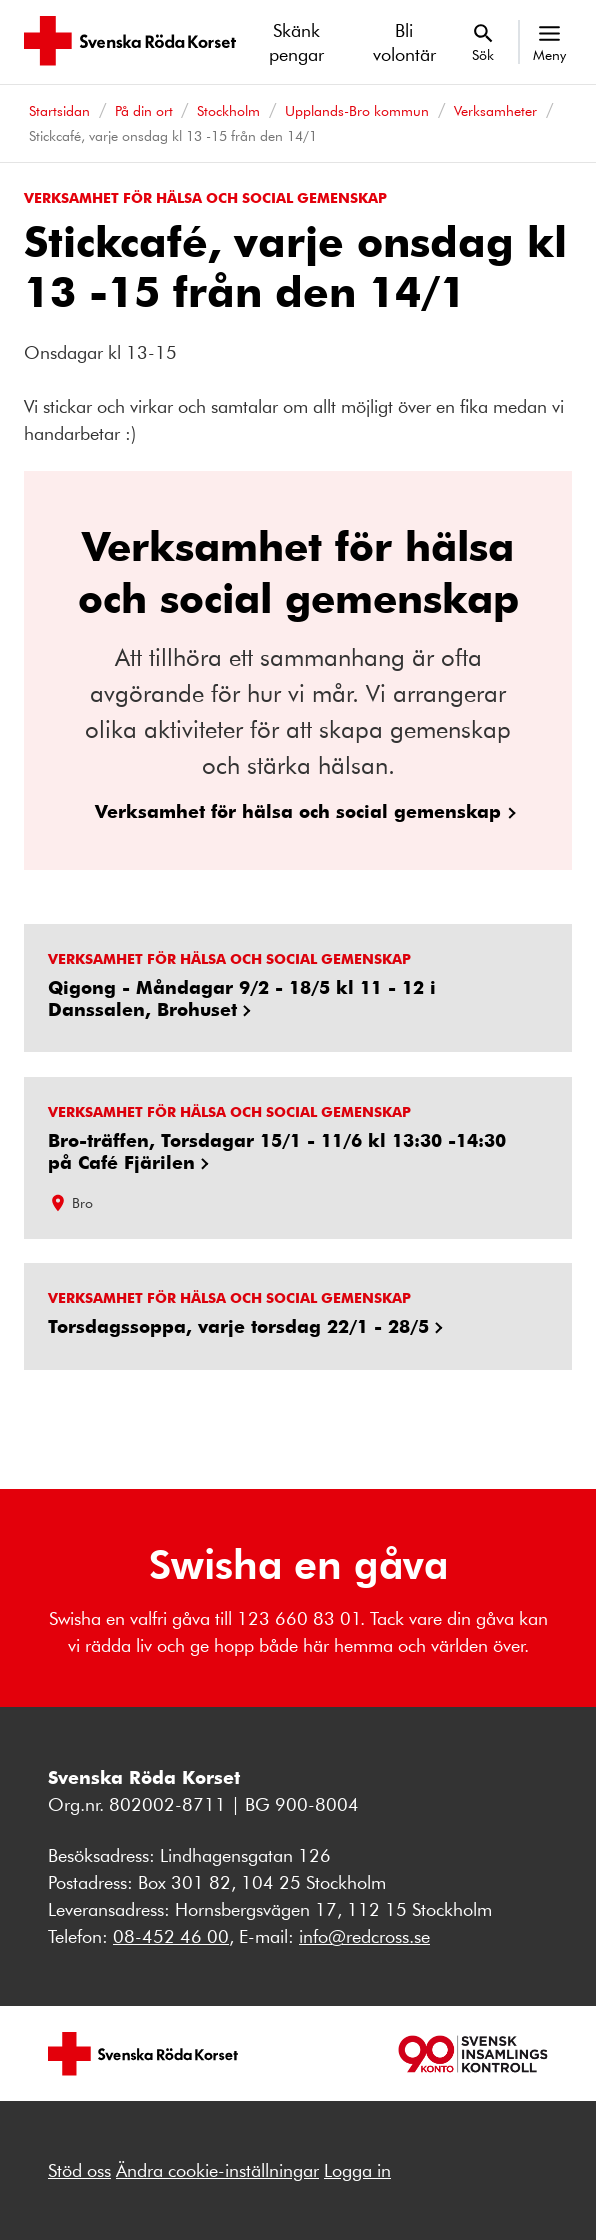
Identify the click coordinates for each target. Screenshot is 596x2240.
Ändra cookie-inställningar (217, 2170)
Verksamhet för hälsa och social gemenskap (298, 810)
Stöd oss (79, 2170)
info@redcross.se (364, 1936)
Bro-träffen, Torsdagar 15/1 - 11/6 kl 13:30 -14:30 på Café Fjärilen (277, 1150)
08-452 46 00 (171, 1936)
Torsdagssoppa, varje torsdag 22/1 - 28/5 (238, 1326)
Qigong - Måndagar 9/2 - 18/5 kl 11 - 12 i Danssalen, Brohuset (242, 997)
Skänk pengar (296, 42)
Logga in (357, 2170)
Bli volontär (404, 42)
